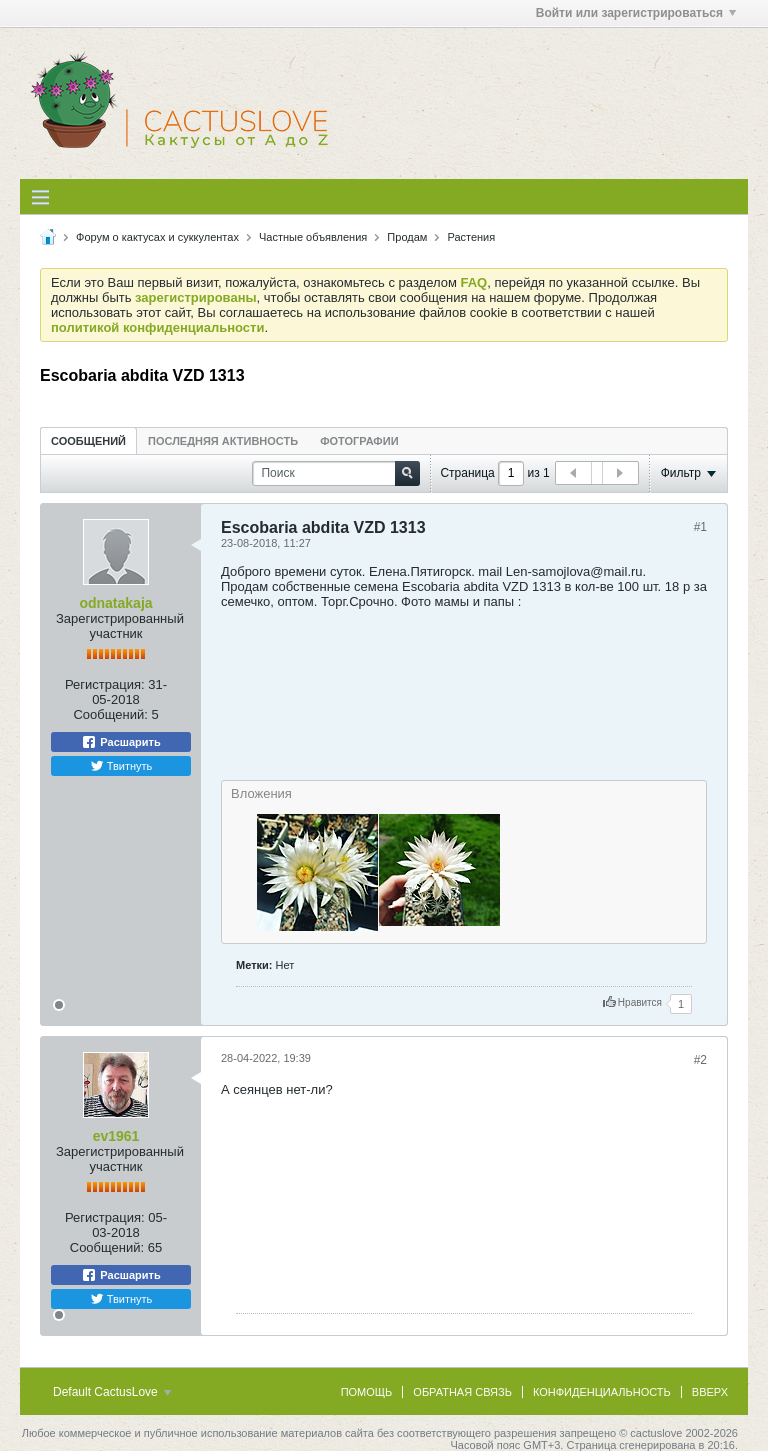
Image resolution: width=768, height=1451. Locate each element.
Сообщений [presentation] (88, 441)
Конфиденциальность (602, 1392)
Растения (471, 237)
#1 (700, 527)
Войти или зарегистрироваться (636, 13)
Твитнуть (121, 766)
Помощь (367, 1392)
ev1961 (116, 1136)
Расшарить (120, 742)
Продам (407, 237)
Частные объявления (313, 237)
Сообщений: (110, 714)
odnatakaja (115, 603)
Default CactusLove (112, 1392)
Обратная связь (462, 1392)
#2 (700, 1060)
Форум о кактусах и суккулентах (157, 237)
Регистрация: (105, 684)
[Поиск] (336, 473)
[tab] (88, 440)
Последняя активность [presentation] (223, 441)
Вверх (710, 1392)
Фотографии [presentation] (359, 441)
